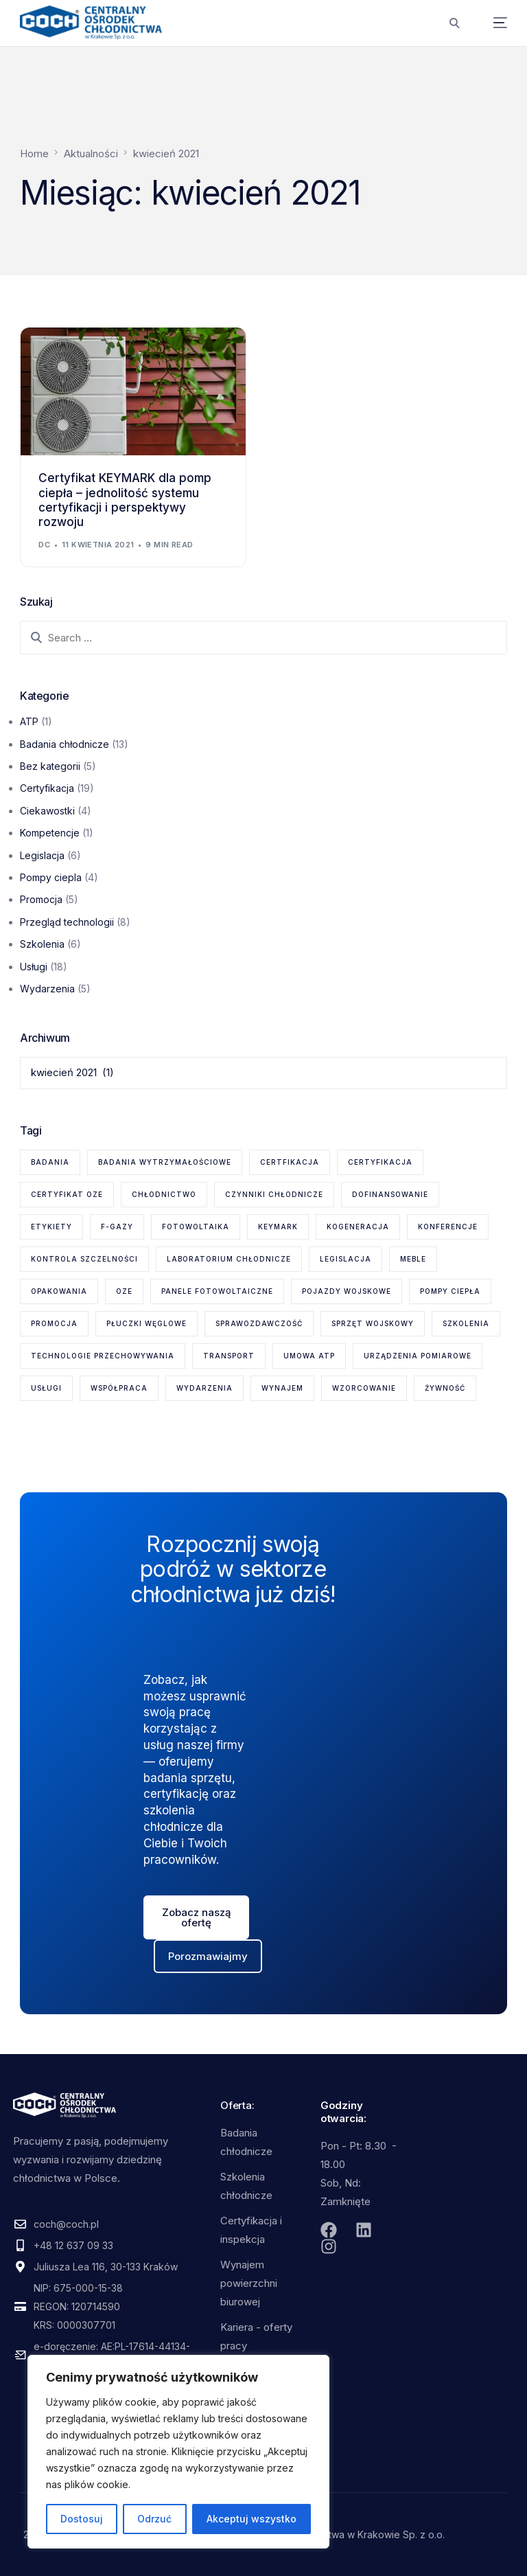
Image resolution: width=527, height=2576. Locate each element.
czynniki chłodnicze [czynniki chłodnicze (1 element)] (274, 1194)
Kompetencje (50, 833)
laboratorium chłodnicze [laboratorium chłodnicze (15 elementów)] (229, 1259)
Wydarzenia (47, 988)
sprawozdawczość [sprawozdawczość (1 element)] (259, 1323)
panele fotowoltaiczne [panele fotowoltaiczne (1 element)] (217, 1291)
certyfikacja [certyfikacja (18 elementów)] (380, 1162)
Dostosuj (81, 2518)
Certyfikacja (47, 788)
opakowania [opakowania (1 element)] (59, 1291)
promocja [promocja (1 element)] (54, 1323)
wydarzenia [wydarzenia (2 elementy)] (204, 1388)
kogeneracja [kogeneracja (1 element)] (358, 1226)
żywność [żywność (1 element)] (445, 1388)
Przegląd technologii (67, 922)
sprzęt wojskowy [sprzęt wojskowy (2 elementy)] (372, 1323)
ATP (29, 721)
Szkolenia (42, 944)
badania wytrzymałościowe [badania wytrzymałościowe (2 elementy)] (164, 1162)
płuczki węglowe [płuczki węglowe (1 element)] (146, 1323)
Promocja (41, 899)
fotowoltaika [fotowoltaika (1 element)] (195, 1226)
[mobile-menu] (490, 22)
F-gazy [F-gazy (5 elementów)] (117, 1226)
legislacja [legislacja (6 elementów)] (345, 1259)
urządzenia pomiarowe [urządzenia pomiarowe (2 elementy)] (417, 1356)
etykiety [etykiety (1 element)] (51, 1226)
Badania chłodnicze (64, 744)
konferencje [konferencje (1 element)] (448, 1226)
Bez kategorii (50, 766)
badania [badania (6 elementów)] (50, 1162)
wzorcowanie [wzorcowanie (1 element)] (364, 1388)
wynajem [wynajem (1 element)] (282, 1388)
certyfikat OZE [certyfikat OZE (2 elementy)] (67, 1194)
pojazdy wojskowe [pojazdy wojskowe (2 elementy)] (346, 1291)
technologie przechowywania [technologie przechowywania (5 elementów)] (102, 1356)
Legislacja (42, 855)
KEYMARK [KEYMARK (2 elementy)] (278, 1226)
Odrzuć (154, 2518)
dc (44, 544)
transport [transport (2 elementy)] (229, 1356)
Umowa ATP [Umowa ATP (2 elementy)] (309, 1356)
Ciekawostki (47, 811)
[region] (178, 2452)
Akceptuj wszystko (251, 2518)
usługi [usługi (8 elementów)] (46, 1388)
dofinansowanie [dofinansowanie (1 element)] (390, 1194)
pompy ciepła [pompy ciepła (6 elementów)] (450, 1291)
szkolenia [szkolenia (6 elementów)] (466, 1323)
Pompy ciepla (51, 877)
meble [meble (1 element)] (413, 1259)
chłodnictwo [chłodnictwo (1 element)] (164, 1194)
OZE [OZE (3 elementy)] (124, 1291)
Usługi (33, 966)
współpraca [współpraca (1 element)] (119, 1388)
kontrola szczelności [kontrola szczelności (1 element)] (84, 1259)
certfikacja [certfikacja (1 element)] (289, 1162)
